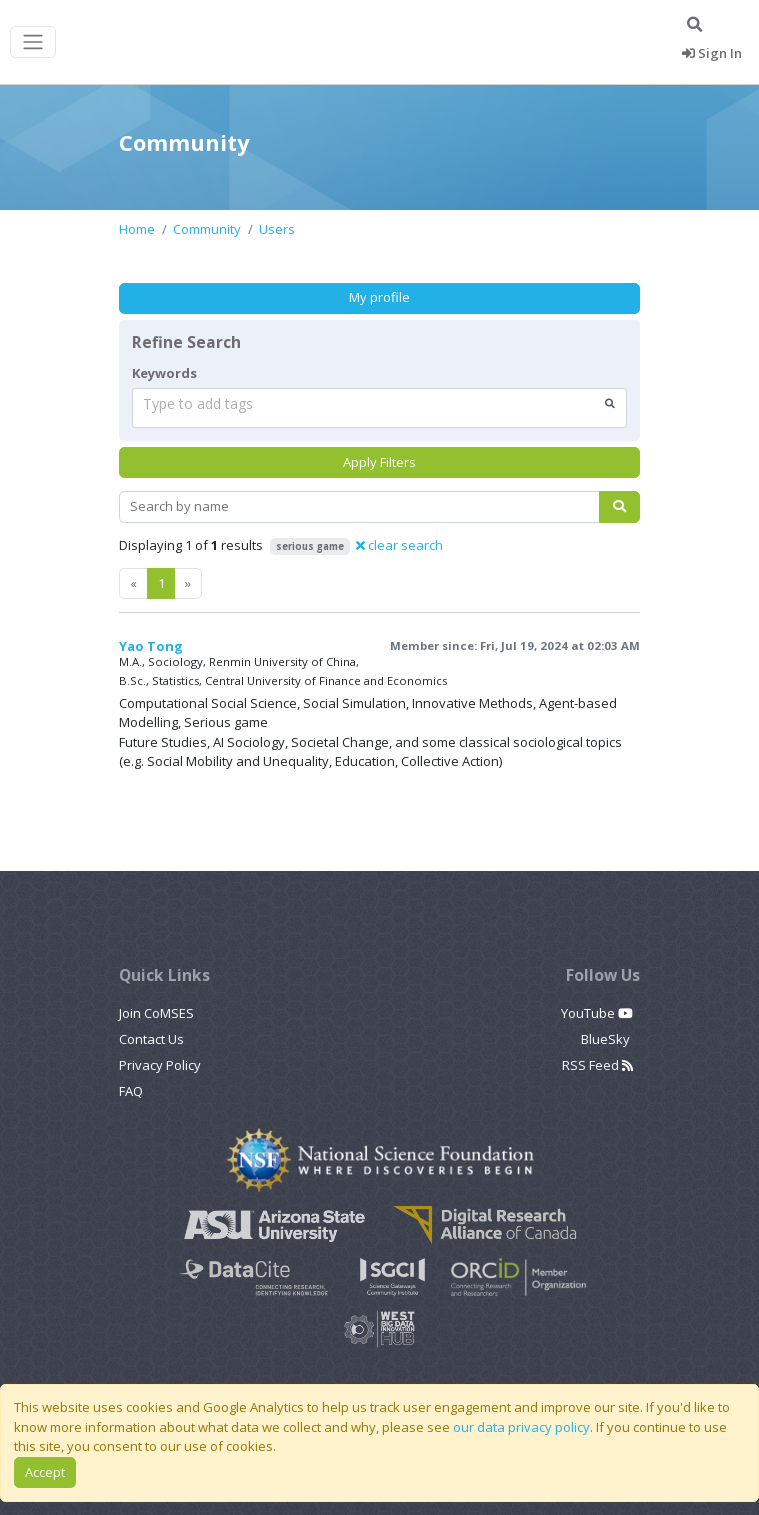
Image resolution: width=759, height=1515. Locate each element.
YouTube (597, 1013)
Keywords (164, 373)
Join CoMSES (156, 1013)
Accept (45, 1472)
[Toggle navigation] (33, 42)
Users (277, 229)
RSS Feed (597, 1065)
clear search (399, 545)
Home (137, 229)
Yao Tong (151, 646)
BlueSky (607, 1039)
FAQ (131, 1091)
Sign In (712, 53)
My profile (379, 297)
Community (207, 229)
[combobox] (379, 408)
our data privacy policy (521, 1427)
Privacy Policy (160, 1065)
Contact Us (151, 1039)
